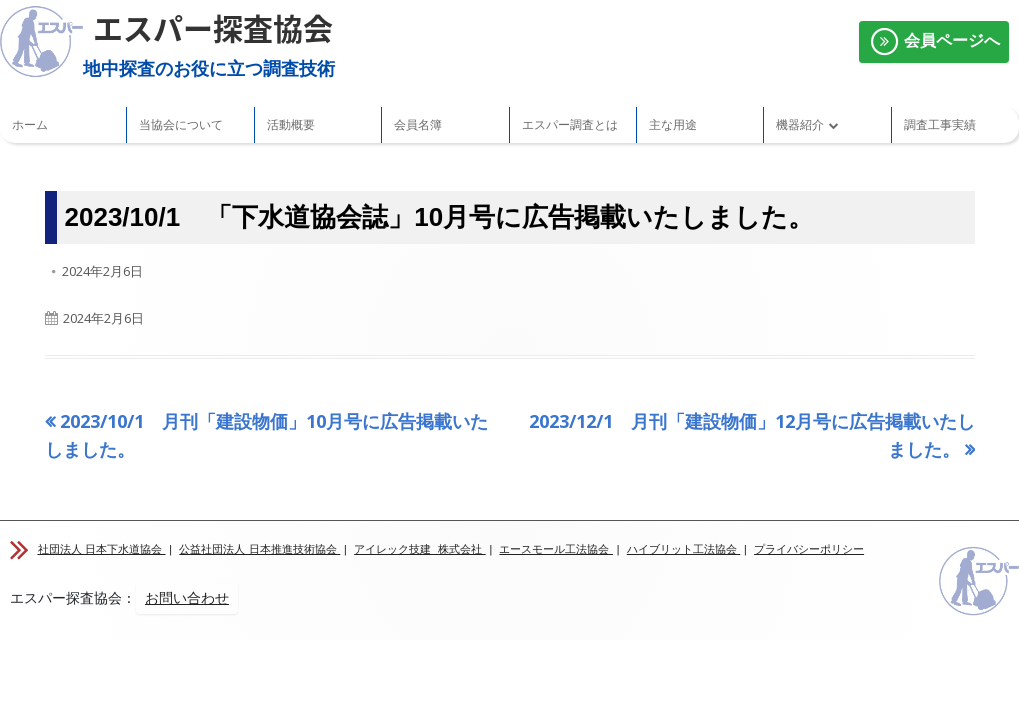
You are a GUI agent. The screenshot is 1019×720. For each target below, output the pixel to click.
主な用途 (673, 124)
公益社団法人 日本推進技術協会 (259, 549)
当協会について (181, 124)
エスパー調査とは (570, 124)
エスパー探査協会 (213, 27)
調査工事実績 (940, 124)
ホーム (30, 124)
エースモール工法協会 (556, 549)
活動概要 (291, 124)
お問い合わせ (187, 598)
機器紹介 (800, 124)
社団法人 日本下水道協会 (102, 549)
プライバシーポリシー (809, 549)
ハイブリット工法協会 (684, 549)
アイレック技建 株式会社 (420, 549)
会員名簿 (418, 124)
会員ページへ (934, 42)
